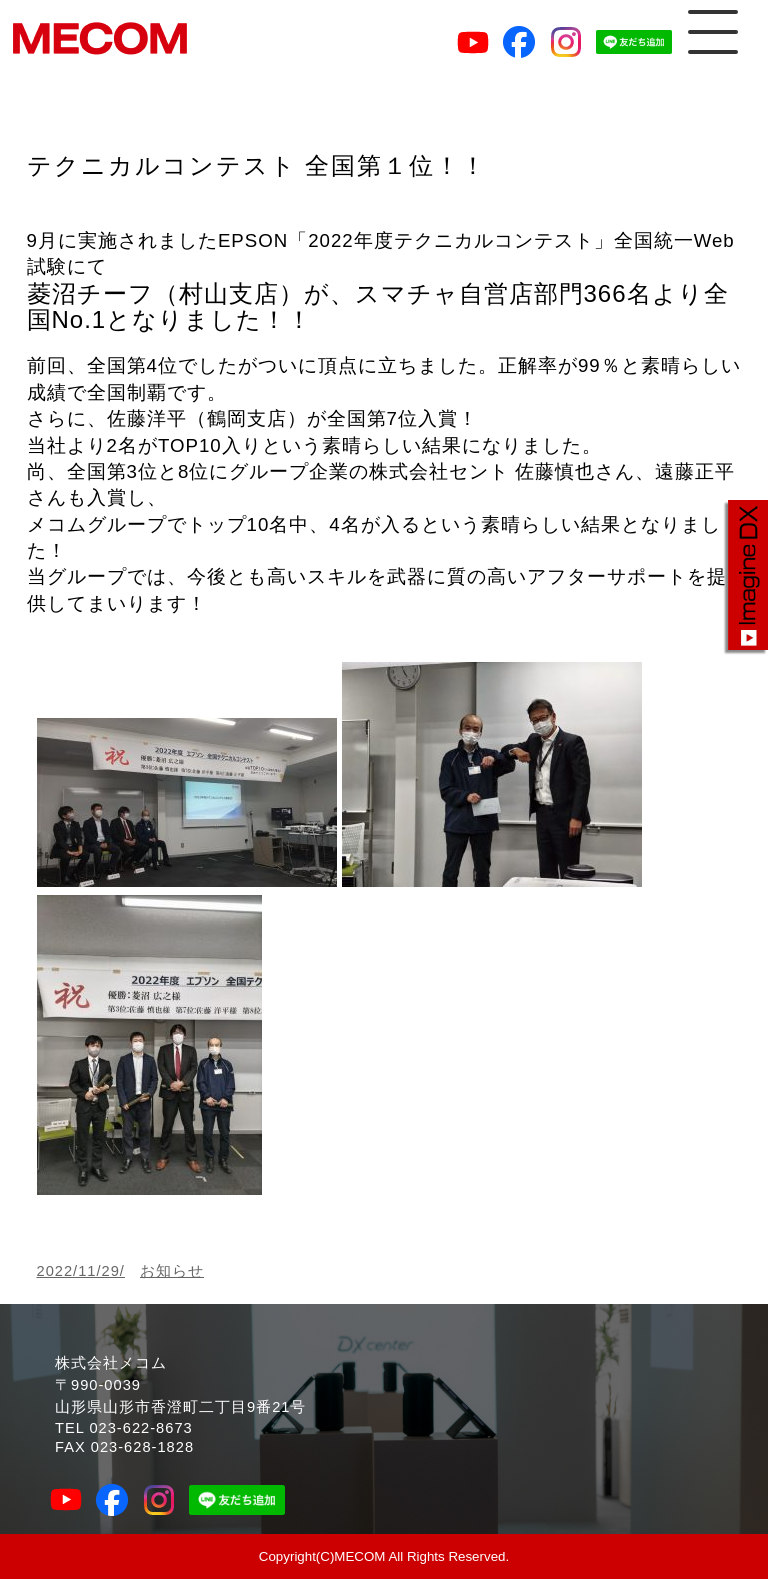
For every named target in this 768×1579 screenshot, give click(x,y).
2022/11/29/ (81, 1271)
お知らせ (172, 1271)
